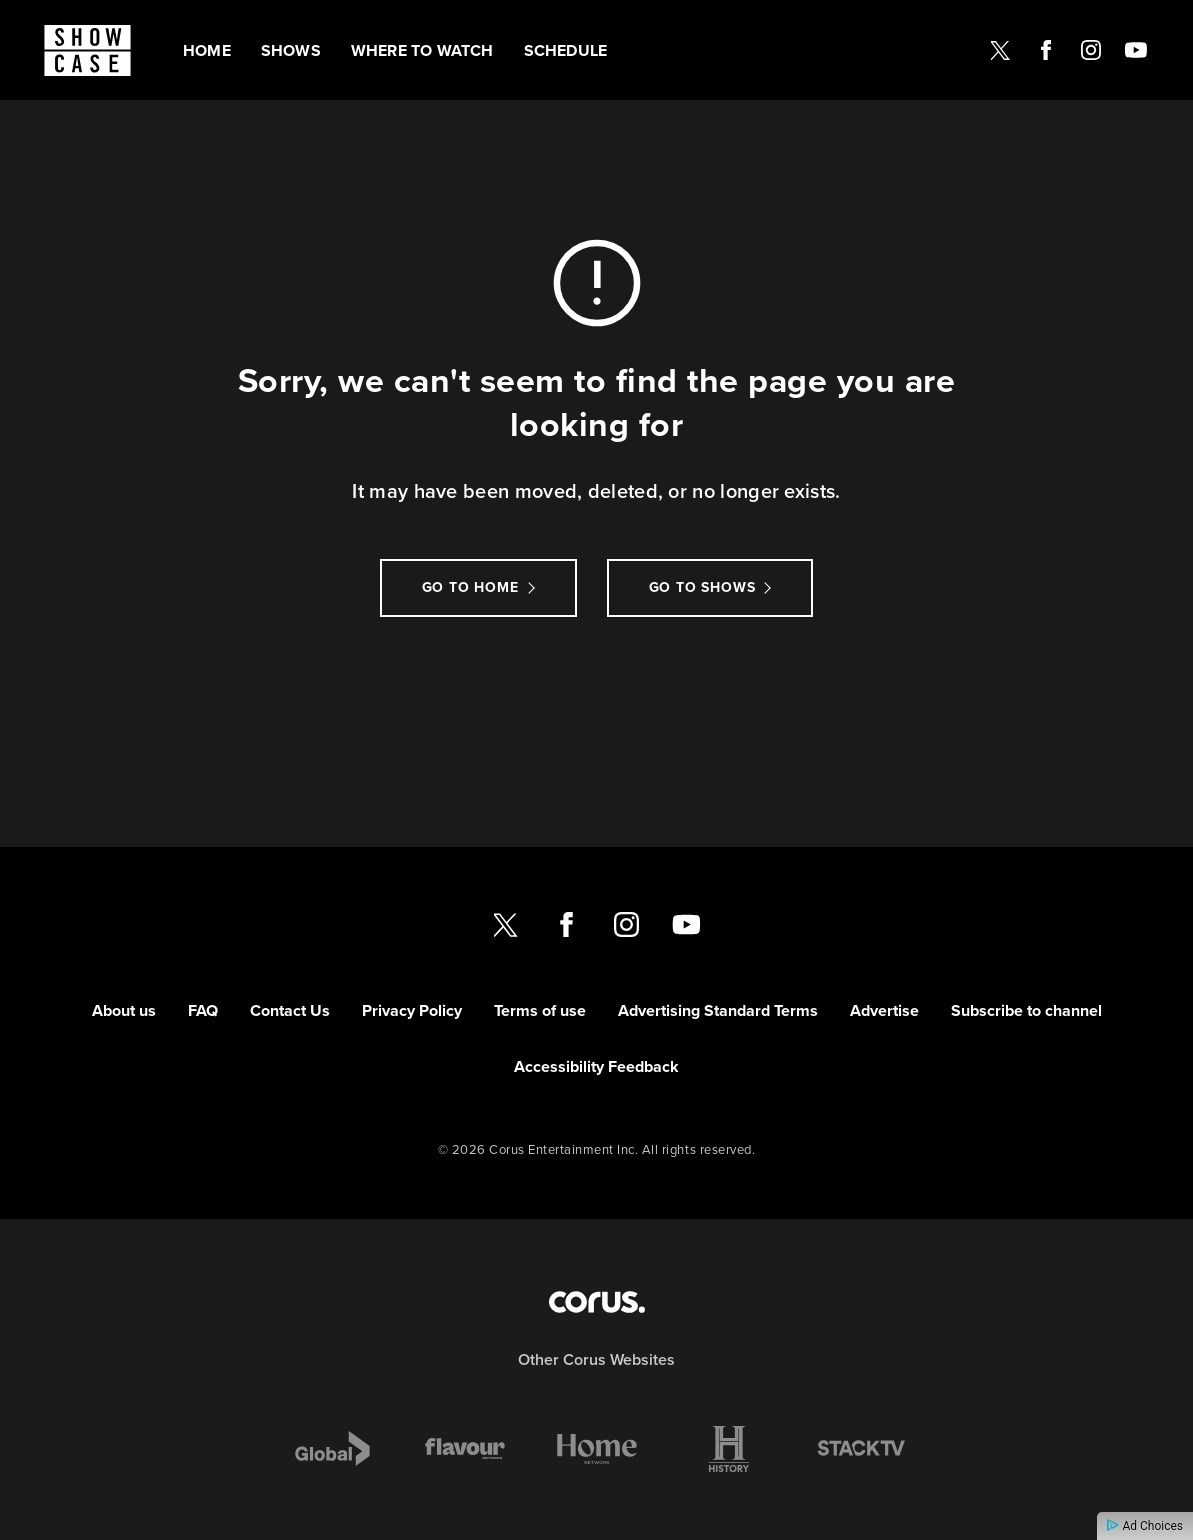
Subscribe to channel (1026, 1010)
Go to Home (470, 587)
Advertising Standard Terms (718, 1010)
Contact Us (290, 1010)
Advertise (884, 1010)
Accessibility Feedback (596, 1066)
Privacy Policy (412, 1010)
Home (207, 50)
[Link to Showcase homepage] (87, 50)
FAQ (203, 1010)
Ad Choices (1145, 1526)
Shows (291, 50)
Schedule (566, 50)
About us (124, 1010)
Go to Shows (702, 587)
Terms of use (540, 1010)
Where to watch (422, 50)
